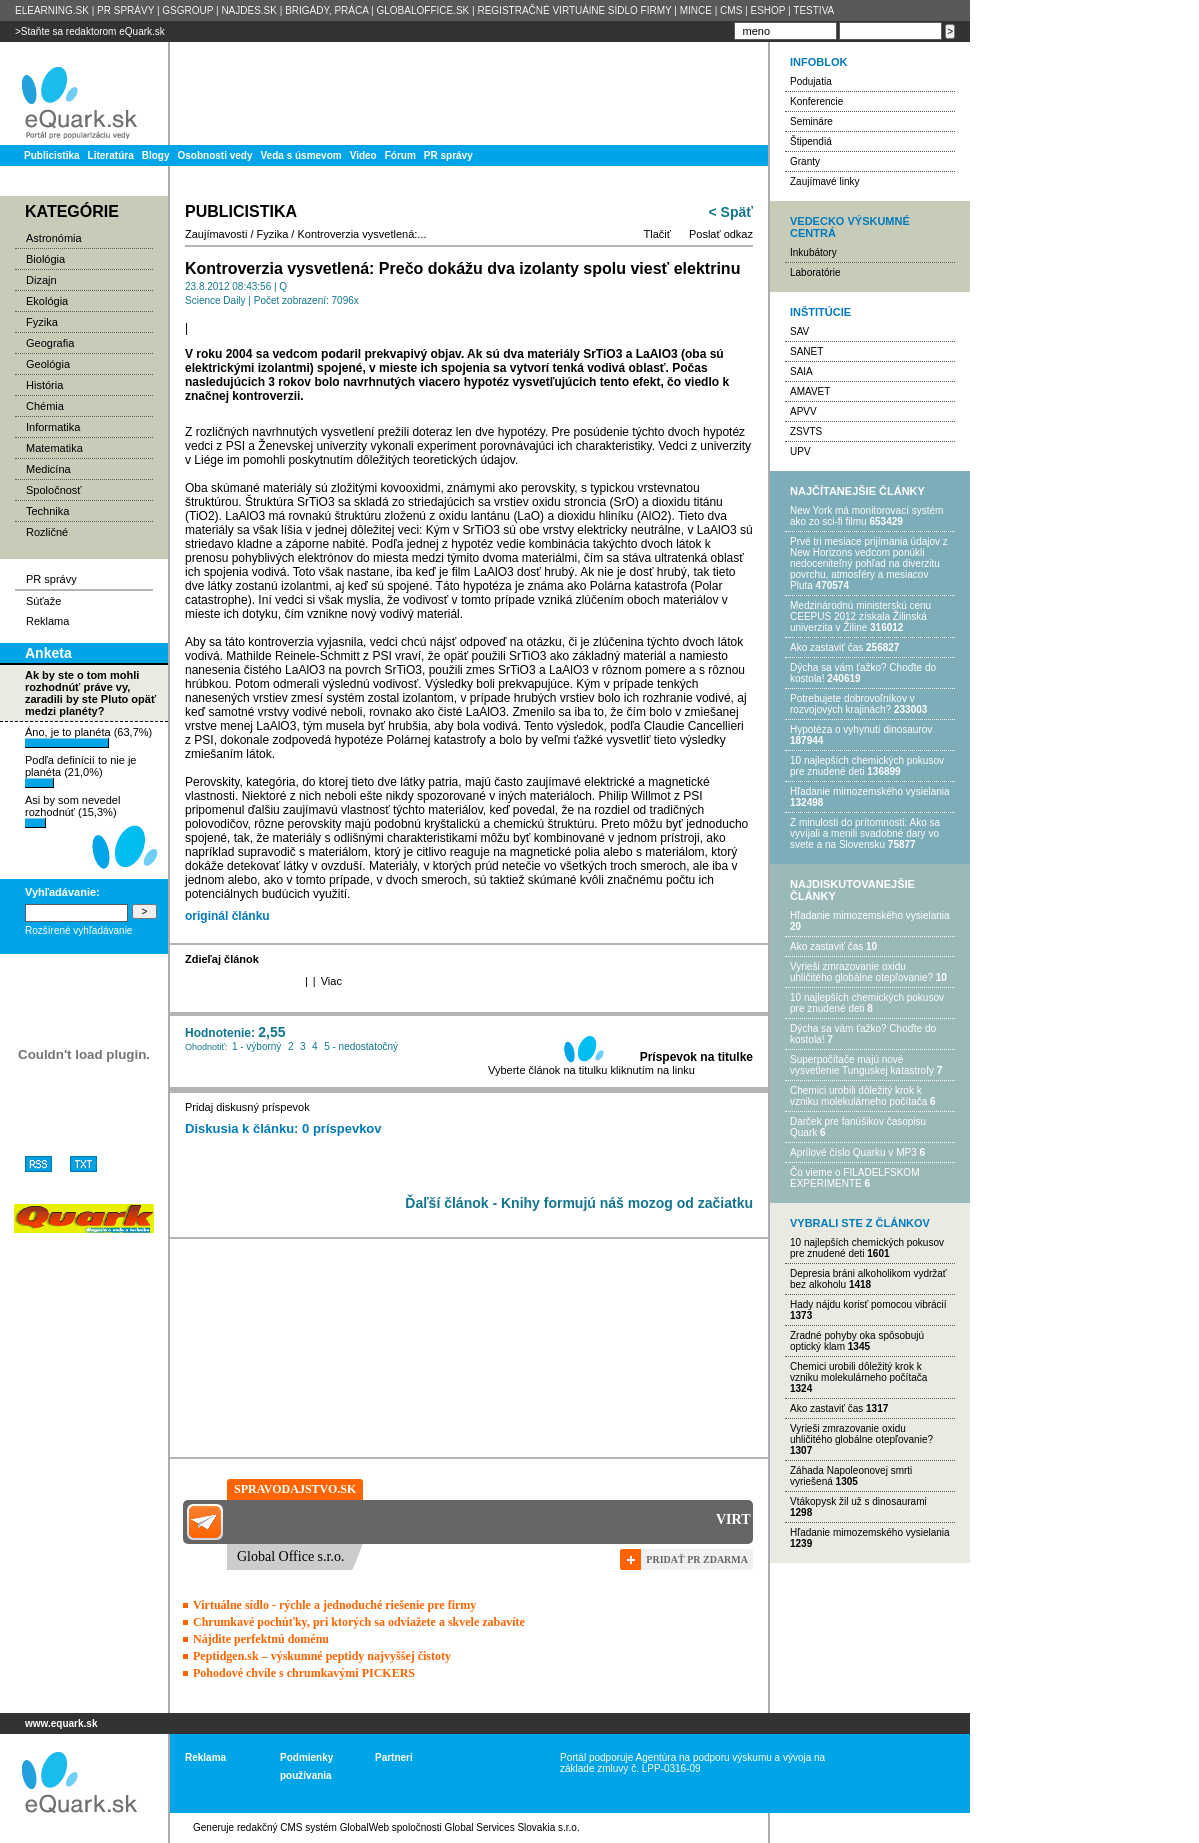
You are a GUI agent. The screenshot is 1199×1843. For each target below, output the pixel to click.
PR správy (448, 155)
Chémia (45, 406)
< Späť (731, 212)
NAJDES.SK (249, 10)
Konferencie (816, 101)
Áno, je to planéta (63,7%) (88, 737)
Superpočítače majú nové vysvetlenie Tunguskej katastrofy (862, 1065)
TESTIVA (813, 10)
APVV (803, 411)
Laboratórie (815, 272)
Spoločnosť (54, 490)
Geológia (48, 364)
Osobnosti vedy (214, 155)
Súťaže (43, 601)
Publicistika (52, 155)
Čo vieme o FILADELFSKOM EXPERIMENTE (854, 1178)
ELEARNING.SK (52, 10)
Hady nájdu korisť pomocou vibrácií (868, 1304)
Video (363, 155)
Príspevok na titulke (696, 1057)
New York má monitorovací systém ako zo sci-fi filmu (866, 516)
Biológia (45, 259)
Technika (47, 511)
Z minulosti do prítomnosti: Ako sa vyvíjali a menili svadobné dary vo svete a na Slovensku (865, 833)
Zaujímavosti (216, 234)
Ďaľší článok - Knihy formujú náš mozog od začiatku (579, 1203)
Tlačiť (657, 234)
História (44, 385)
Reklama (47, 621)
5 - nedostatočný (361, 1046)
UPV (800, 451)
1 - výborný (256, 1046)
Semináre (811, 121)
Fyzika (42, 322)
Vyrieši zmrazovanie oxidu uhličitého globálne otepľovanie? (861, 972)
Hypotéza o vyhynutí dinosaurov (861, 729)
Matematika (54, 448)
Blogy (156, 155)
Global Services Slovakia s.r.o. (512, 1827)
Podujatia (811, 81)
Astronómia (54, 238)
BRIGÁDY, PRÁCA (326, 10)
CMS (731, 10)
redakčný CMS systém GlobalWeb (313, 1827)
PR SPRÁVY (125, 10)
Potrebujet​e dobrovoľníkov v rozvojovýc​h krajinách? (852, 704)
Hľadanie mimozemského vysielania (870, 791)
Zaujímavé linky (824, 181)
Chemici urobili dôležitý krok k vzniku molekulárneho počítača (858, 1096)
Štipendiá (811, 141)
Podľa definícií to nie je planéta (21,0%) (80, 771)
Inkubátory (813, 252)
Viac (331, 981)
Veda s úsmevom (301, 155)
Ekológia (47, 301)
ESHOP (767, 10)
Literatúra (111, 155)
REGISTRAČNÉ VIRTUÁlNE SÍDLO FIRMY (574, 10)
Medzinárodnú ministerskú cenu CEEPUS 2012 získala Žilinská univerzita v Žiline (860, 616)
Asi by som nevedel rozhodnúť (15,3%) (72, 811)
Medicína (48, 469)
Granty (805, 161)
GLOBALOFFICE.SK (422, 10)
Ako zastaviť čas (826, 647)
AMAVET (810, 391)
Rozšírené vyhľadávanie (78, 930)
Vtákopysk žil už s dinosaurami (858, 1501)
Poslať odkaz (721, 234)
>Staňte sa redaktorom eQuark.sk (90, 31)
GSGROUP (187, 10)
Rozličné (47, 532)
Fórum (400, 155)
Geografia (50, 343)
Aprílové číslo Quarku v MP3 (853, 1152)
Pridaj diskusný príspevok (247, 1107)
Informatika (53, 427)
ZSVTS (806, 431)
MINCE (696, 10)
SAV (799, 331)
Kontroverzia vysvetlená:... (361, 234)
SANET (806, 351)
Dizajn (41, 280)
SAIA (801, 371)
